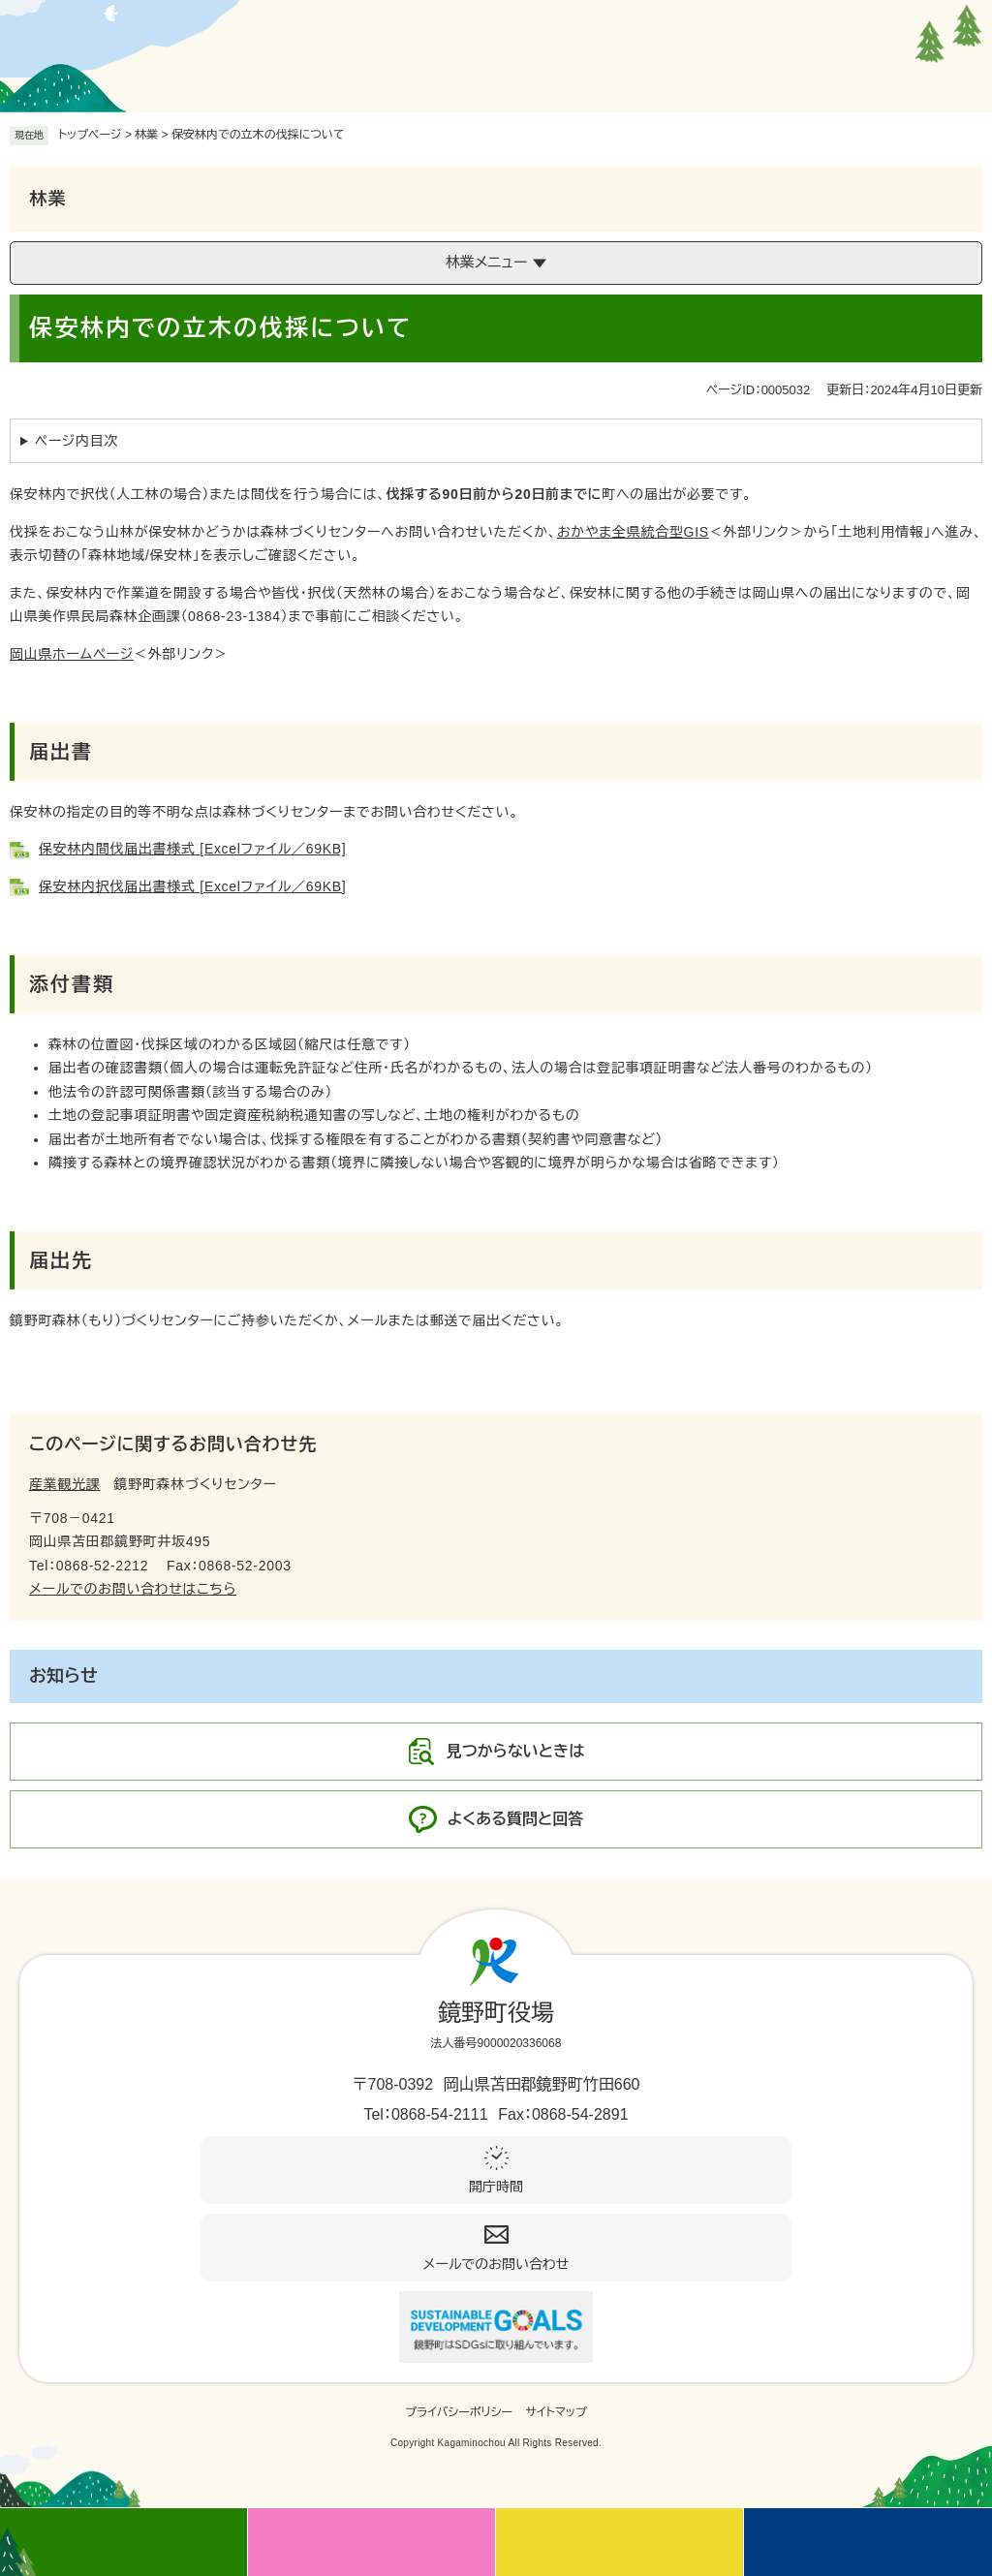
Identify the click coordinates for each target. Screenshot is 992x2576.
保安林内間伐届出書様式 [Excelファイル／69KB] (192, 848)
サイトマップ (556, 2412)
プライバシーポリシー (458, 2412)
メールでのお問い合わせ (496, 2264)
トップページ (90, 134)
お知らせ (63, 1676)
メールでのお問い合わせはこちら (132, 1589)
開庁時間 (496, 2186)
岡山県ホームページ (72, 654)
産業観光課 (65, 1484)
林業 (146, 134)
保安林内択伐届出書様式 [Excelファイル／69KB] (192, 886)
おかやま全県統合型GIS (633, 532)
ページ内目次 (76, 441)
